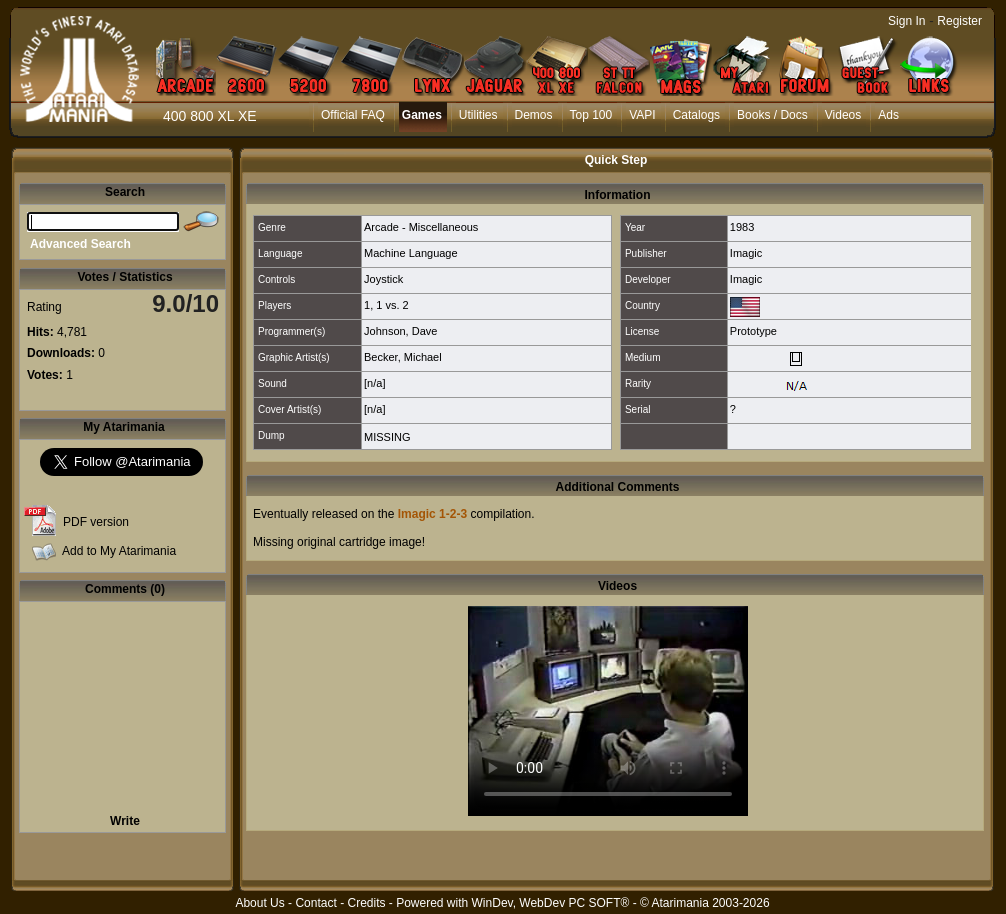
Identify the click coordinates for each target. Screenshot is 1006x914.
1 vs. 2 (392, 305)
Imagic (746, 253)
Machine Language (411, 253)
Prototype (753, 331)
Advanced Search (80, 244)
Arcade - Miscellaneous (421, 227)
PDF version (96, 522)
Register (959, 21)
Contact (315, 903)
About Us (259, 903)
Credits (366, 903)
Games (422, 115)
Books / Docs (772, 115)
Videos (843, 115)
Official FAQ (353, 115)
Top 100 (591, 115)
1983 (742, 227)
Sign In (906, 21)
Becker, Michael (403, 357)
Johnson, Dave (400, 331)
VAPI (642, 115)
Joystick (383, 279)
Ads (888, 115)
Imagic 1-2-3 (432, 514)
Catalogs (696, 115)
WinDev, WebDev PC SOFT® (551, 903)
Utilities (478, 115)
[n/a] (374, 383)
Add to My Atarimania (119, 551)
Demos (534, 115)
